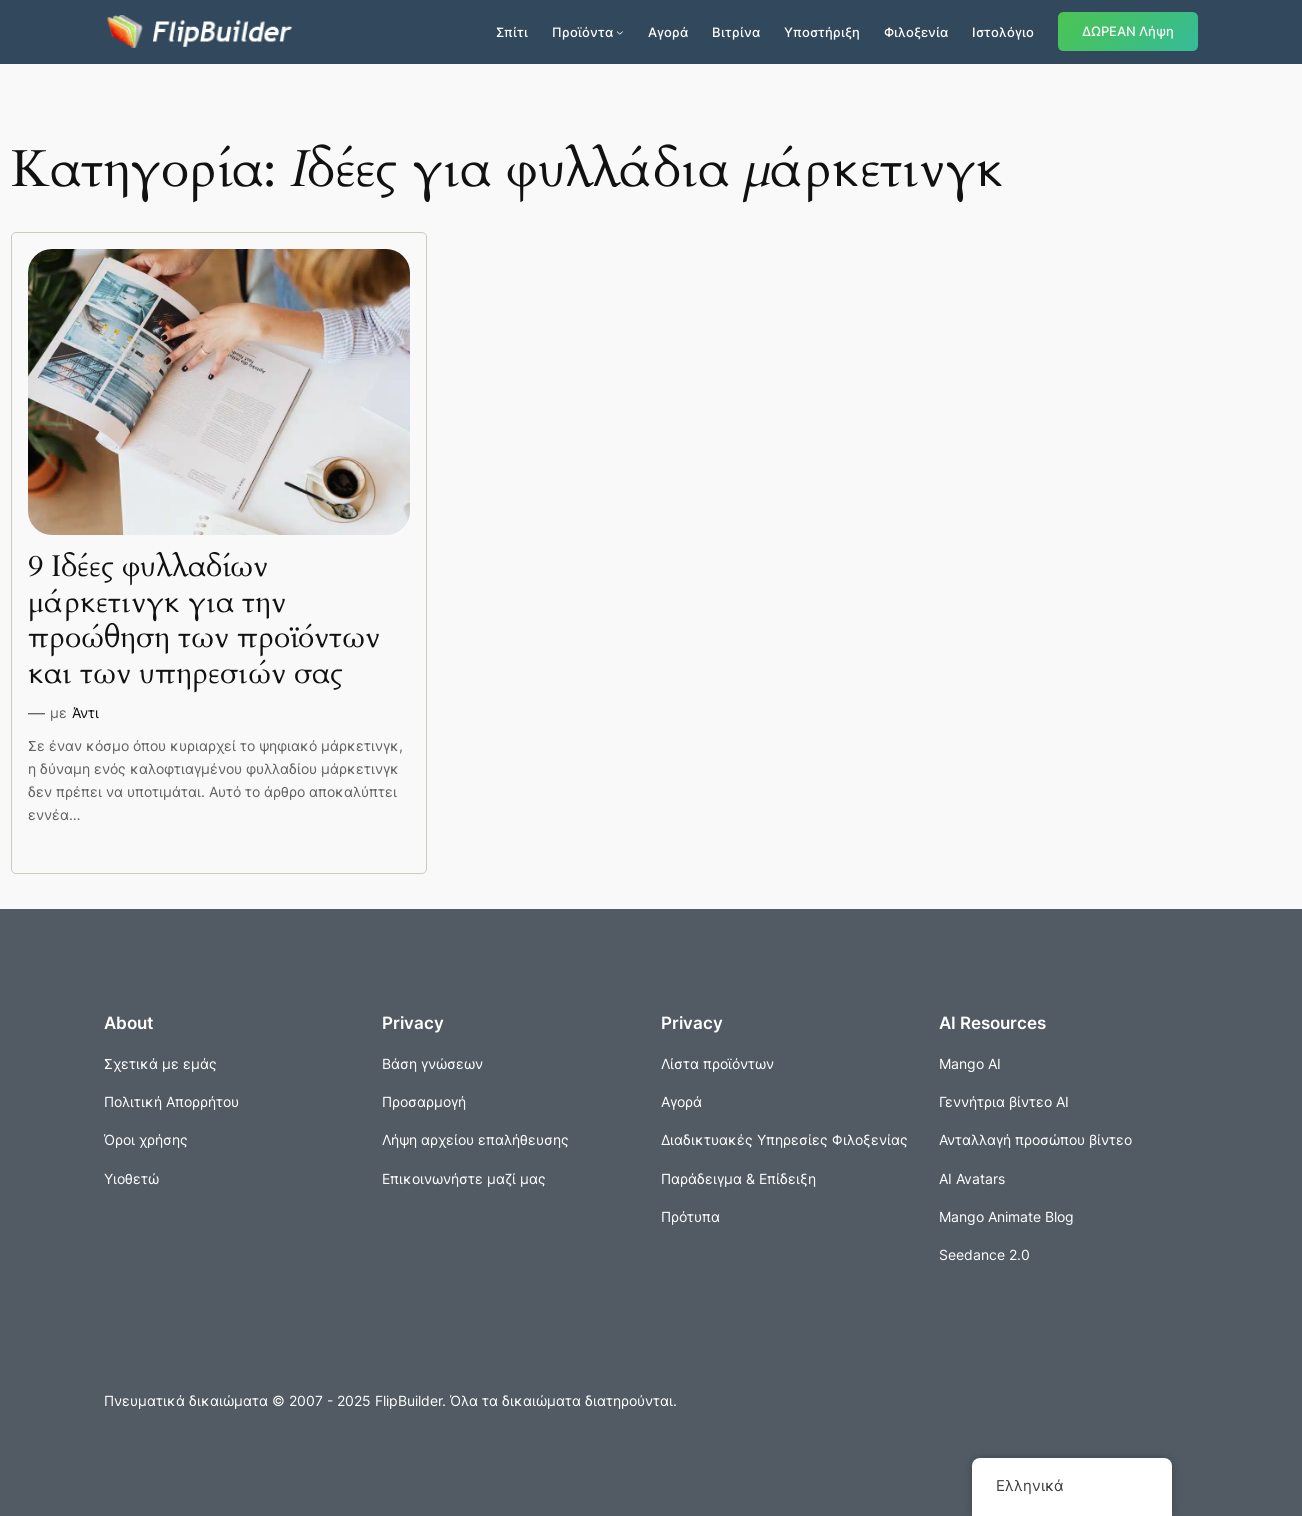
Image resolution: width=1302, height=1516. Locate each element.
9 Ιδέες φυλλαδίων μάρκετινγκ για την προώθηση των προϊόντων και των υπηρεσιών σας (204, 621)
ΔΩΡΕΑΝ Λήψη (1128, 31)
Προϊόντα (582, 32)
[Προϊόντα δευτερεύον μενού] (620, 32)
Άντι (85, 712)
